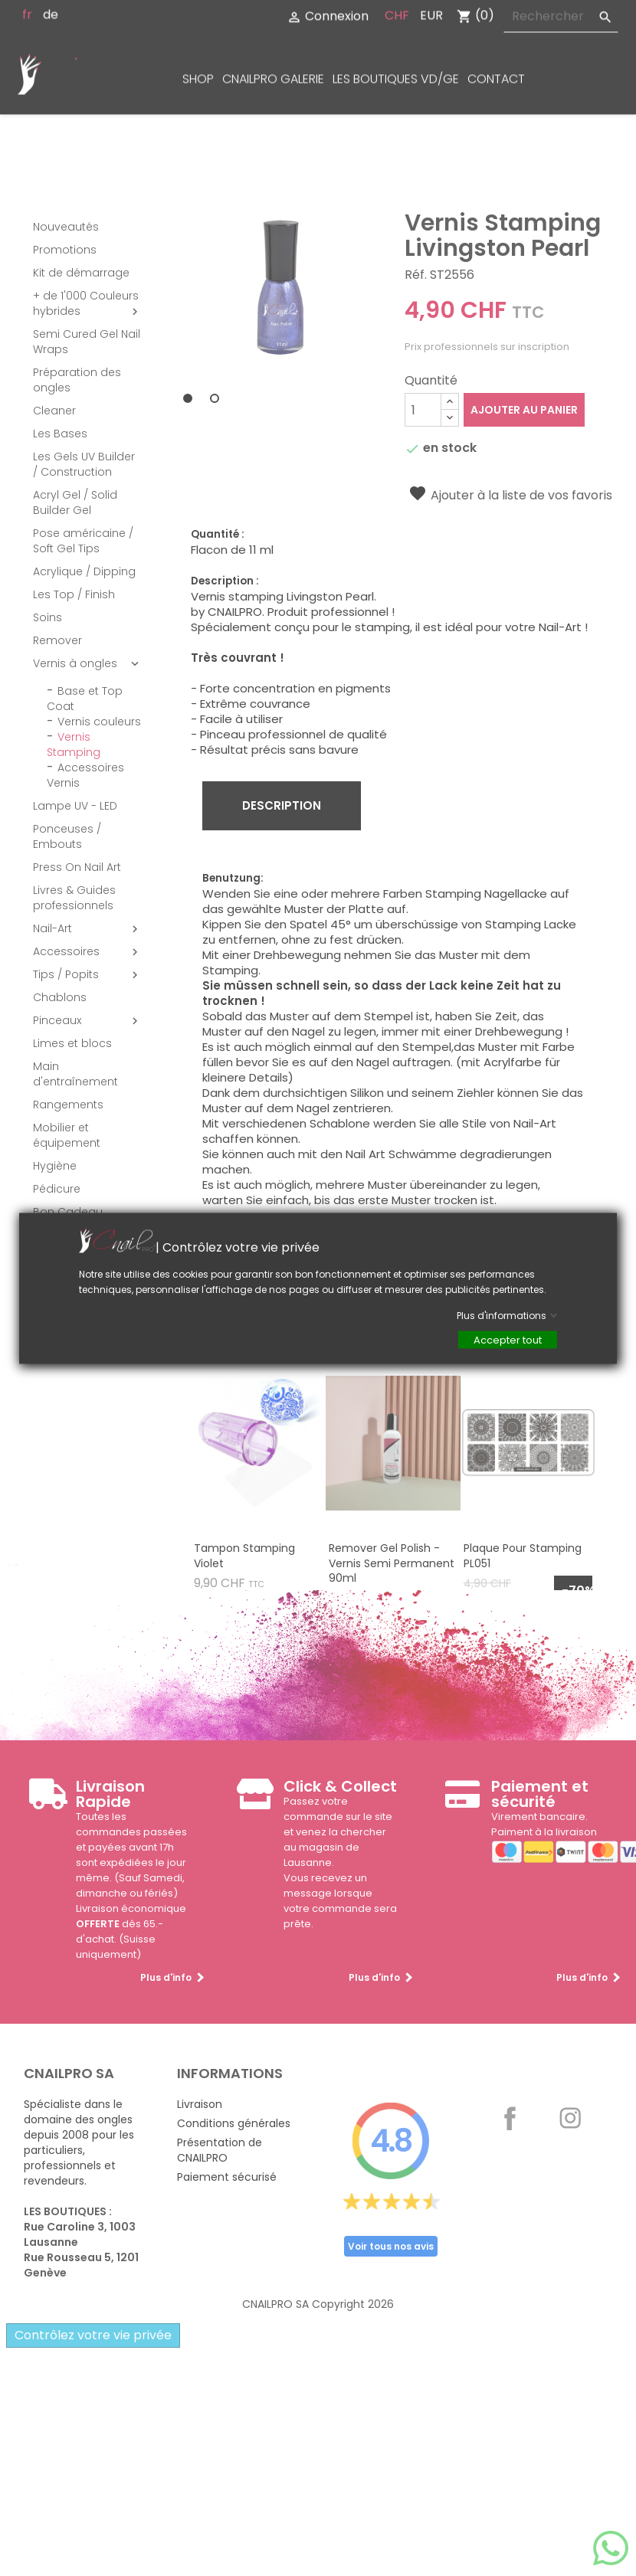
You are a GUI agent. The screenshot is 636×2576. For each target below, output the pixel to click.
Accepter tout (508, 1339)
